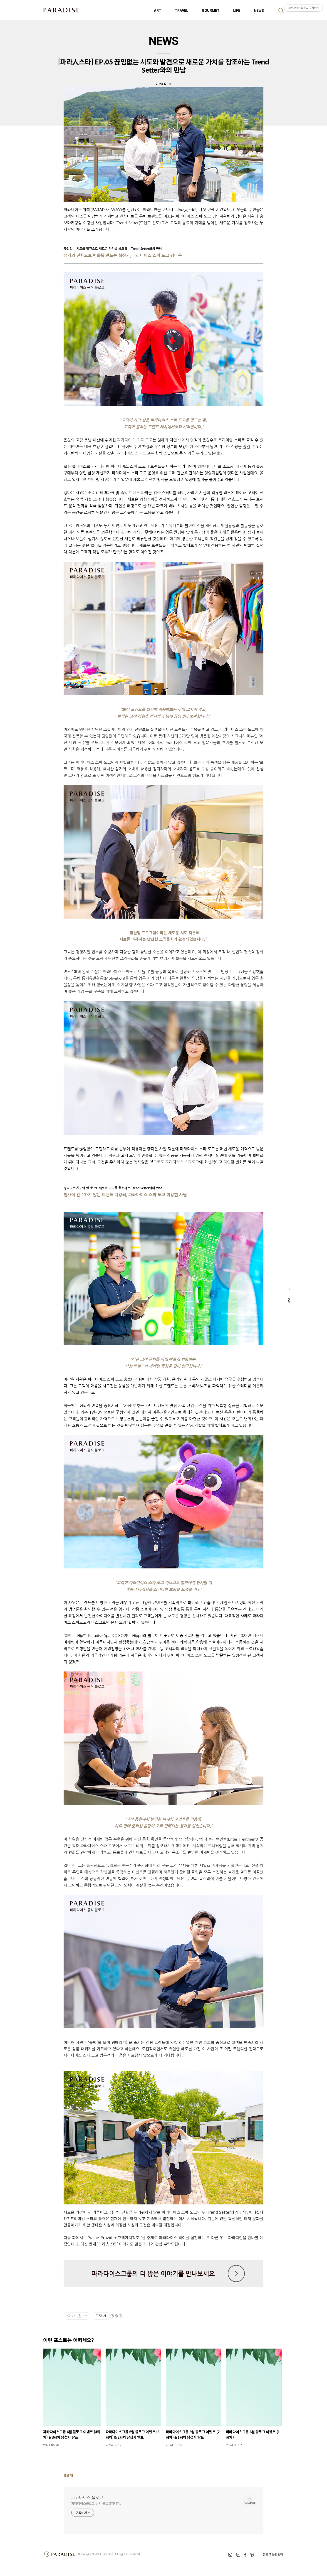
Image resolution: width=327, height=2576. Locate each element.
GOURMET (211, 10)
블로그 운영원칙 (273, 2554)
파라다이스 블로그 (87, 2497)
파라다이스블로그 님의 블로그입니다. (96, 2503)
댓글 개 (68, 2475)
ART (157, 10)
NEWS (259, 10)
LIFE (236, 10)
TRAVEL (181, 10)
